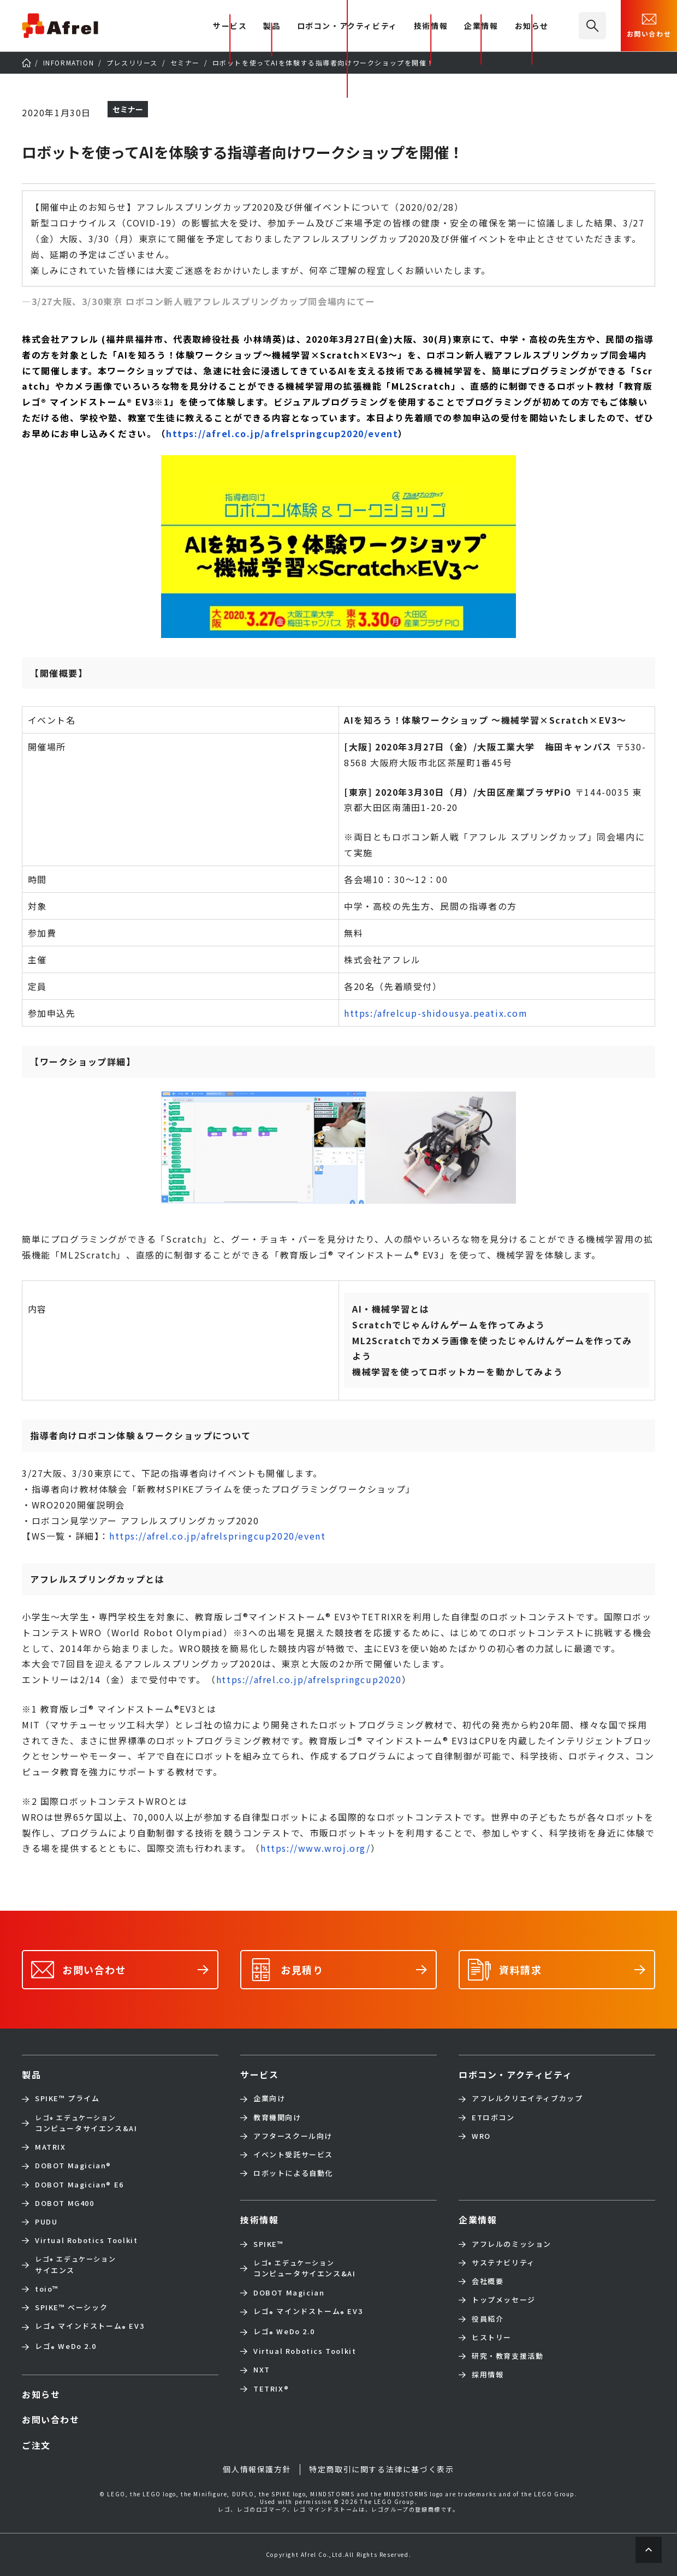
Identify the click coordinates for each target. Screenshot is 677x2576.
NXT (261, 2370)
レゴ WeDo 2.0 (65, 2347)
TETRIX (271, 2389)
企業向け (269, 2098)
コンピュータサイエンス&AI (86, 2123)
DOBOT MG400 (64, 2203)
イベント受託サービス (293, 2155)
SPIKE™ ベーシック (71, 2307)
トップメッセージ (504, 2300)
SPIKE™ (268, 2244)
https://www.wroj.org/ (315, 1848)
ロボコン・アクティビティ (347, 26)
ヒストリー (492, 2337)
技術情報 (431, 26)
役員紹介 (487, 2319)
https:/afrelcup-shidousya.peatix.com (436, 1012)
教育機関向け (277, 2117)
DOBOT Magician (73, 2165)
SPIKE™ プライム (67, 2098)
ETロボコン (493, 2117)
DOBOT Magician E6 (79, 2185)
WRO (481, 2136)
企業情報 (481, 26)
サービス (259, 2074)
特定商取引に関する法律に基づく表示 (381, 2469)
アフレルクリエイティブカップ (527, 2098)
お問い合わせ (649, 24)
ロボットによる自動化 (293, 2173)
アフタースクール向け (292, 2136)
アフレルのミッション (511, 2244)
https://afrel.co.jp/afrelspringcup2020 (309, 1679)
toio (47, 2289)
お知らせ (532, 26)
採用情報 (487, 2375)
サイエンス (75, 2264)
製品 (271, 26)
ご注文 (36, 2445)
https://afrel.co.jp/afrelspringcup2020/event (282, 433)
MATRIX (50, 2147)
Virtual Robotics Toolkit (86, 2240)
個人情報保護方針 (257, 2469)
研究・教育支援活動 (507, 2356)
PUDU (46, 2222)
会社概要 (487, 2281)
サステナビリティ (503, 2263)
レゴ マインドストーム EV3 (89, 2327)
